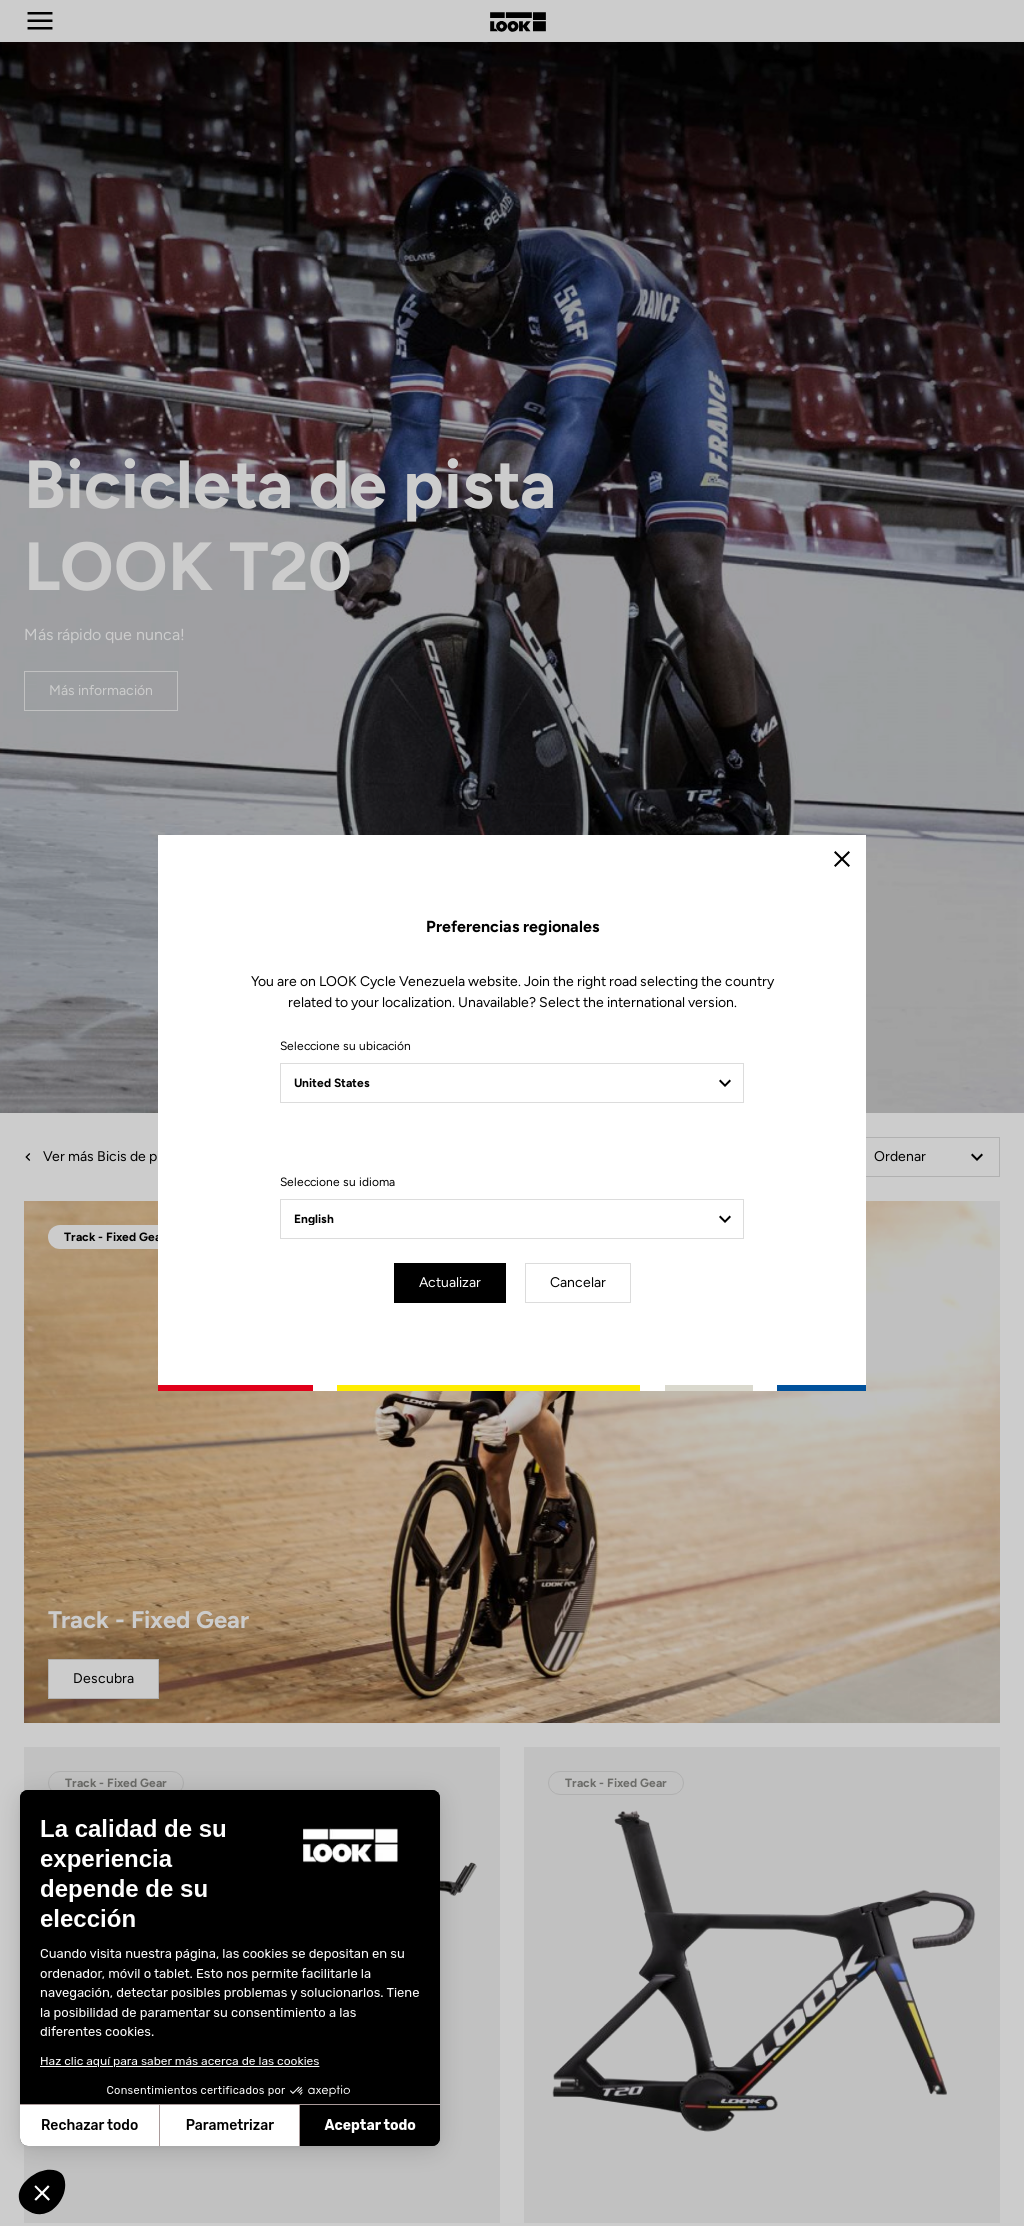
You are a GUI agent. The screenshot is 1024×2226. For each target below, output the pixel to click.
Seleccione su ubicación (345, 1046)
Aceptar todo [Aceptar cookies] (267, 2125)
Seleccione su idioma (337, 1182)
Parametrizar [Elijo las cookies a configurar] (127, 2125)
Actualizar (450, 1282)
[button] (42, 2192)
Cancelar (578, 1282)
